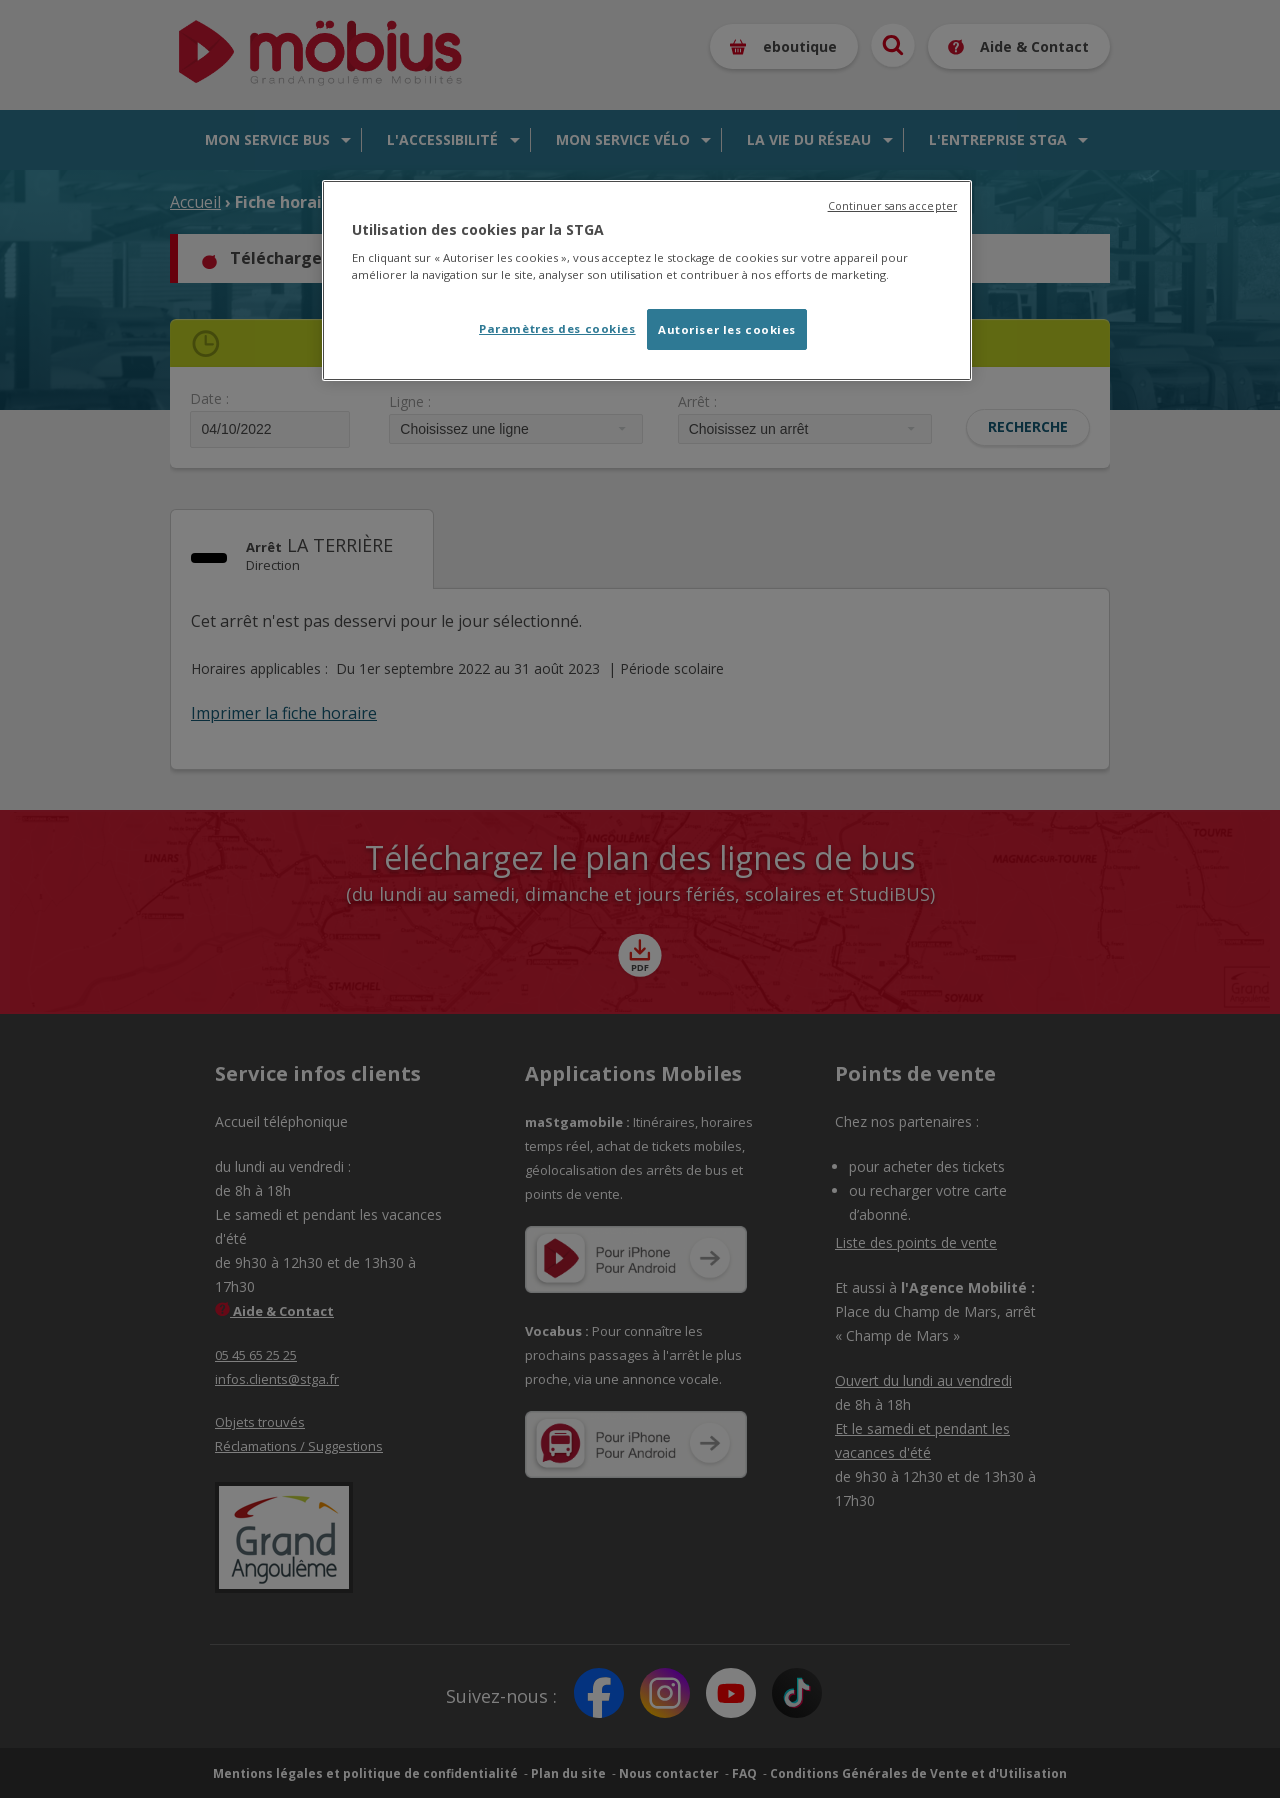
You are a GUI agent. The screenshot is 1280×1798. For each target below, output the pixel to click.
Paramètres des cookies (557, 328)
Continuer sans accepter (892, 206)
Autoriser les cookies (727, 329)
